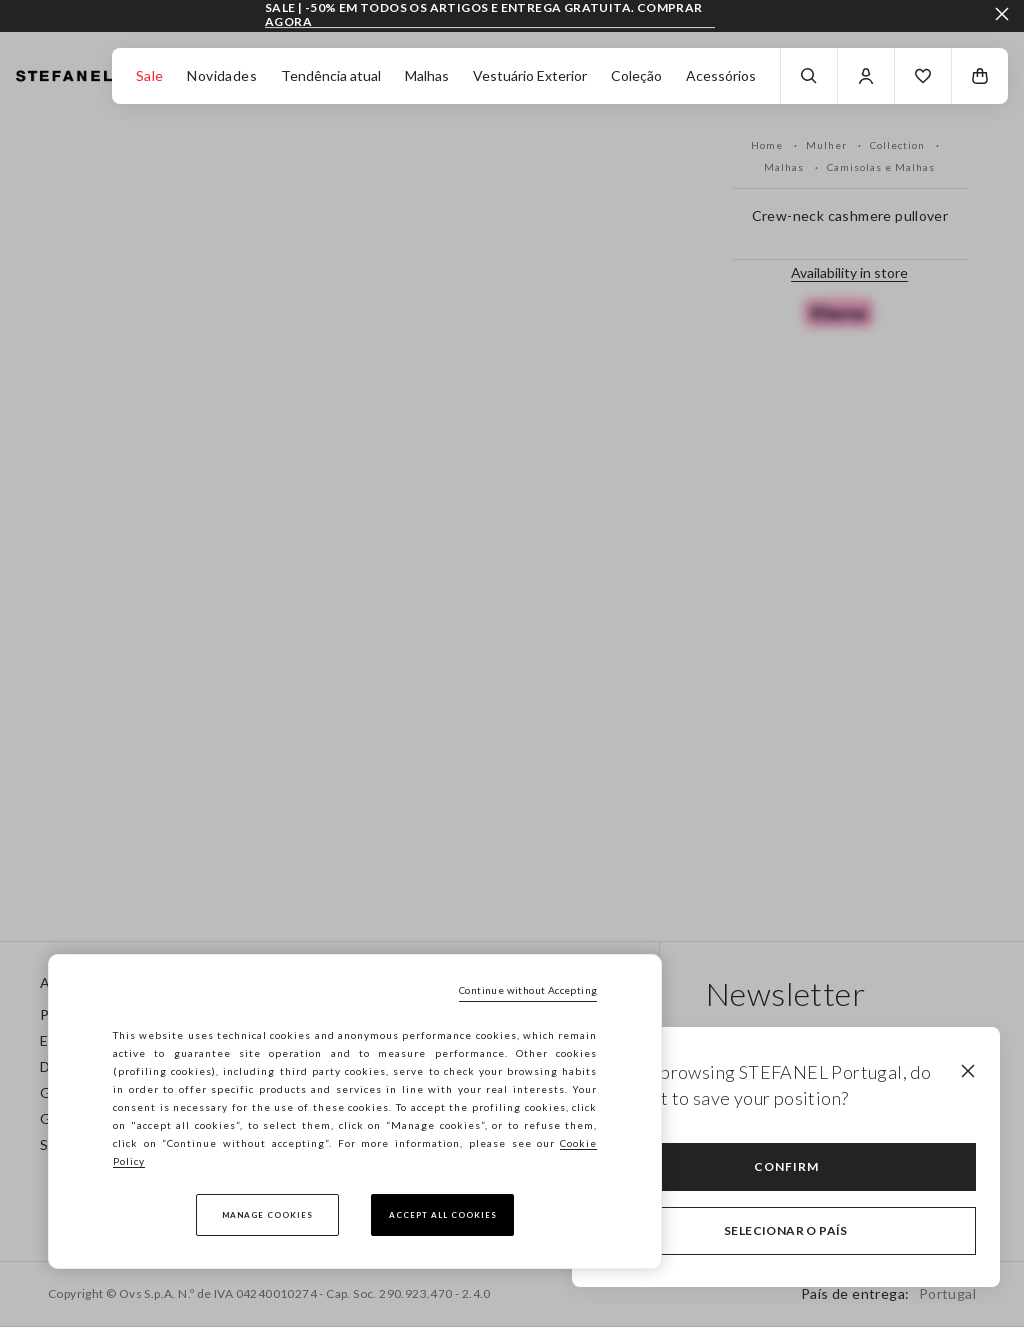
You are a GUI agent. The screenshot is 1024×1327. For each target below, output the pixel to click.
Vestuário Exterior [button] (530, 75)
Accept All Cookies (443, 1215)
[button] (923, 76)
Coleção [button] (636, 75)
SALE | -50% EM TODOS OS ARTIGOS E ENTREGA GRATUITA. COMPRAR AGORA (484, 14)
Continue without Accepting (528, 990)
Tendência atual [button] (331, 75)
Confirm (786, 1166)
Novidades (222, 75)
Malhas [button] (427, 75)
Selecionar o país (786, 1230)
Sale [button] (150, 75)
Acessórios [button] (721, 75)
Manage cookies (267, 1215)
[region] (355, 1111)
